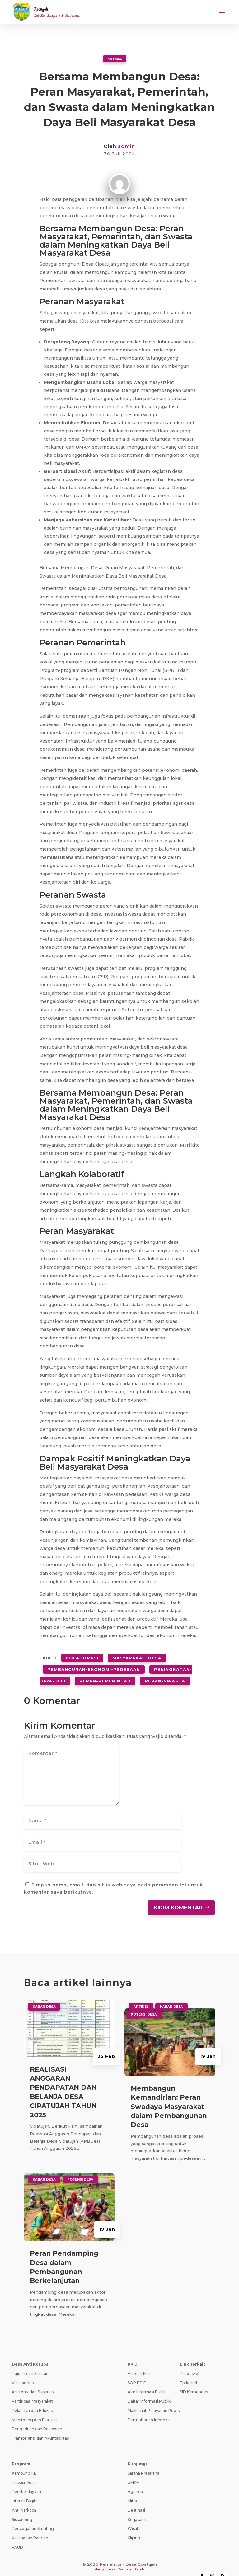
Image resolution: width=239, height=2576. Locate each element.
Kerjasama (138, 2506)
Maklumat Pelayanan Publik (154, 2397)
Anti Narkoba (24, 2497)
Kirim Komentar (178, 1895)
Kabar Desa (44, 1994)
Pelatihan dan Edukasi (33, 2397)
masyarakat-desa (137, 1655)
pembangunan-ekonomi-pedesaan (93, 1662)
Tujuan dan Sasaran (30, 2360)
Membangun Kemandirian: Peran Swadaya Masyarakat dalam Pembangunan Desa (169, 2094)
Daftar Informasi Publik (149, 2388)
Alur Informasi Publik (147, 2379)
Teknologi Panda (132, 2557)
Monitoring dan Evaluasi (34, 2407)
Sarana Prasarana (143, 2460)
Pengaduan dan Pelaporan (37, 2416)
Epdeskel (188, 2370)
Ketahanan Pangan (30, 2525)
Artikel (114, 58)
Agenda (135, 2479)
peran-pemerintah (105, 1670)
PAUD (17, 2534)
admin (126, 146)
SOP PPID (137, 2370)
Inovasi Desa (23, 2469)
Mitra (132, 2488)
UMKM (134, 2469)
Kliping (134, 2525)
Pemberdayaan (26, 2479)
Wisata (134, 2516)
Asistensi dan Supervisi (33, 2379)
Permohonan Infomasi (149, 2407)
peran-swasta (165, 1670)
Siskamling (22, 2506)
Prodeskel (189, 2360)
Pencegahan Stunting (33, 2516)
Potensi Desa (80, 2167)
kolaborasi (82, 1655)
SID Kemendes (194, 2379)
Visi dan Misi (23, 2370)
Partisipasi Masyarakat (32, 2388)
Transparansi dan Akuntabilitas (40, 2425)
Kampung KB (24, 2460)
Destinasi (136, 2497)
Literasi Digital (25, 2488)
